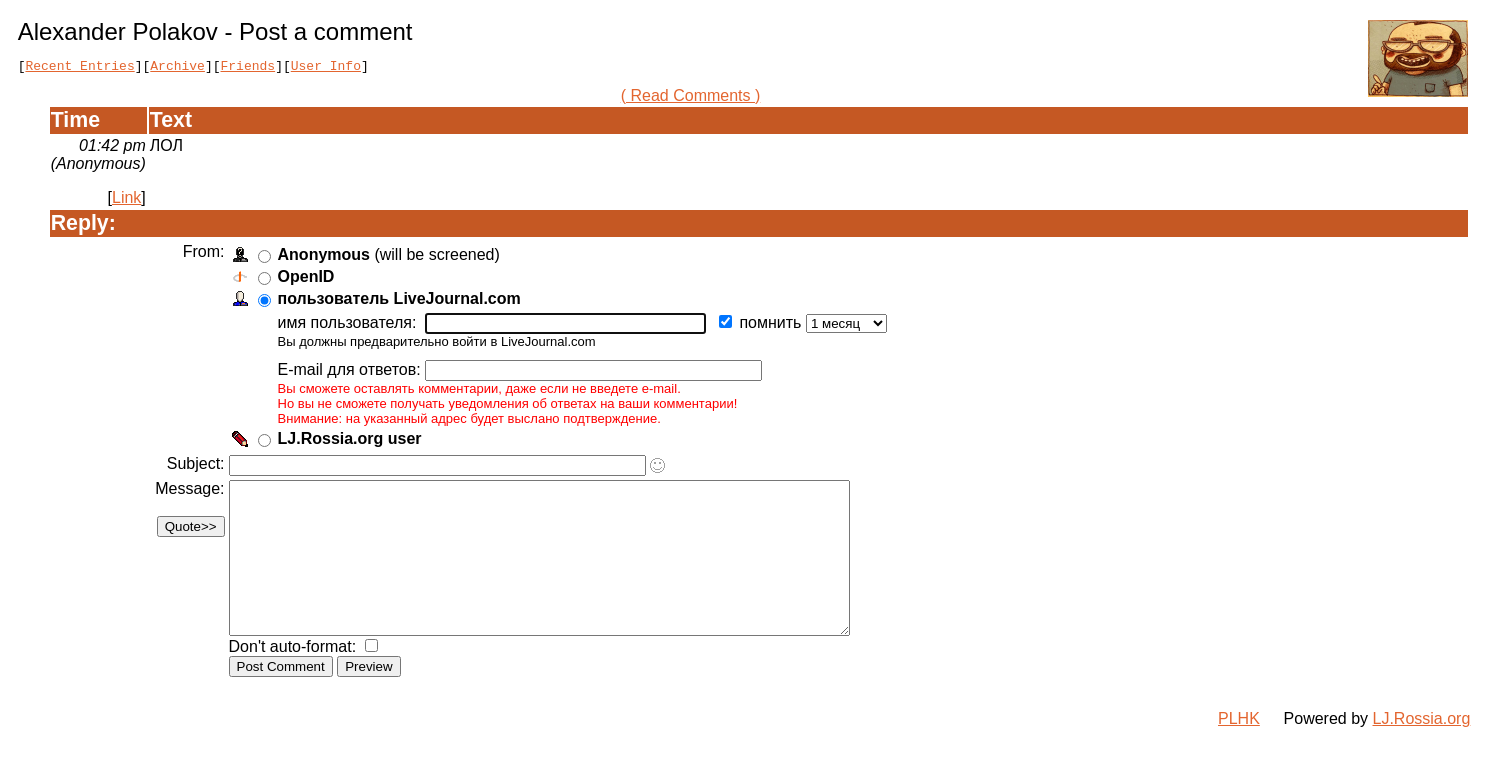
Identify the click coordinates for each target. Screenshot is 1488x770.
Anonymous (327, 257)
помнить (776, 325)
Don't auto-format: (298, 679)
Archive (177, 68)
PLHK (1239, 751)
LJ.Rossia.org (1422, 751)
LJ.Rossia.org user (353, 441)
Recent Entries (79, 68)
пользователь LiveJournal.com (402, 301)
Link (126, 200)
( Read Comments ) (691, 98)
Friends (248, 68)
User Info (326, 68)
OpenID (309, 279)
